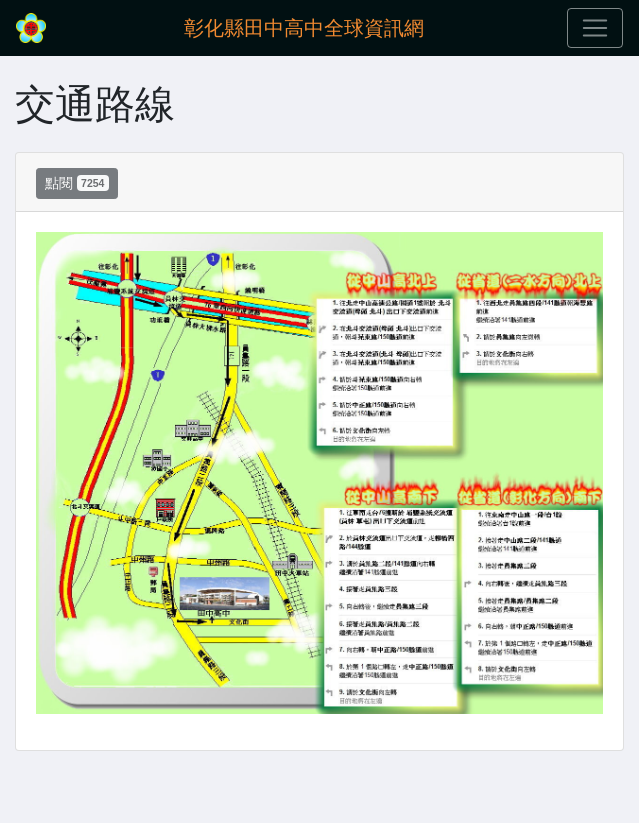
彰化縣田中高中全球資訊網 (304, 28)
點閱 (77, 183)
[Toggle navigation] (595, 28)
